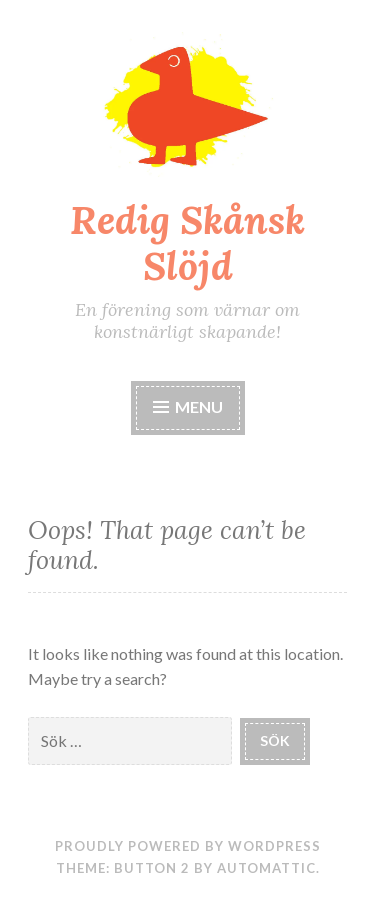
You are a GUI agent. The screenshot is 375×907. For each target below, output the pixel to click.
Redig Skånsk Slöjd (187, 243)
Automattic (266, 868)
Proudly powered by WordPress (188, 846)
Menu (188, 406)
